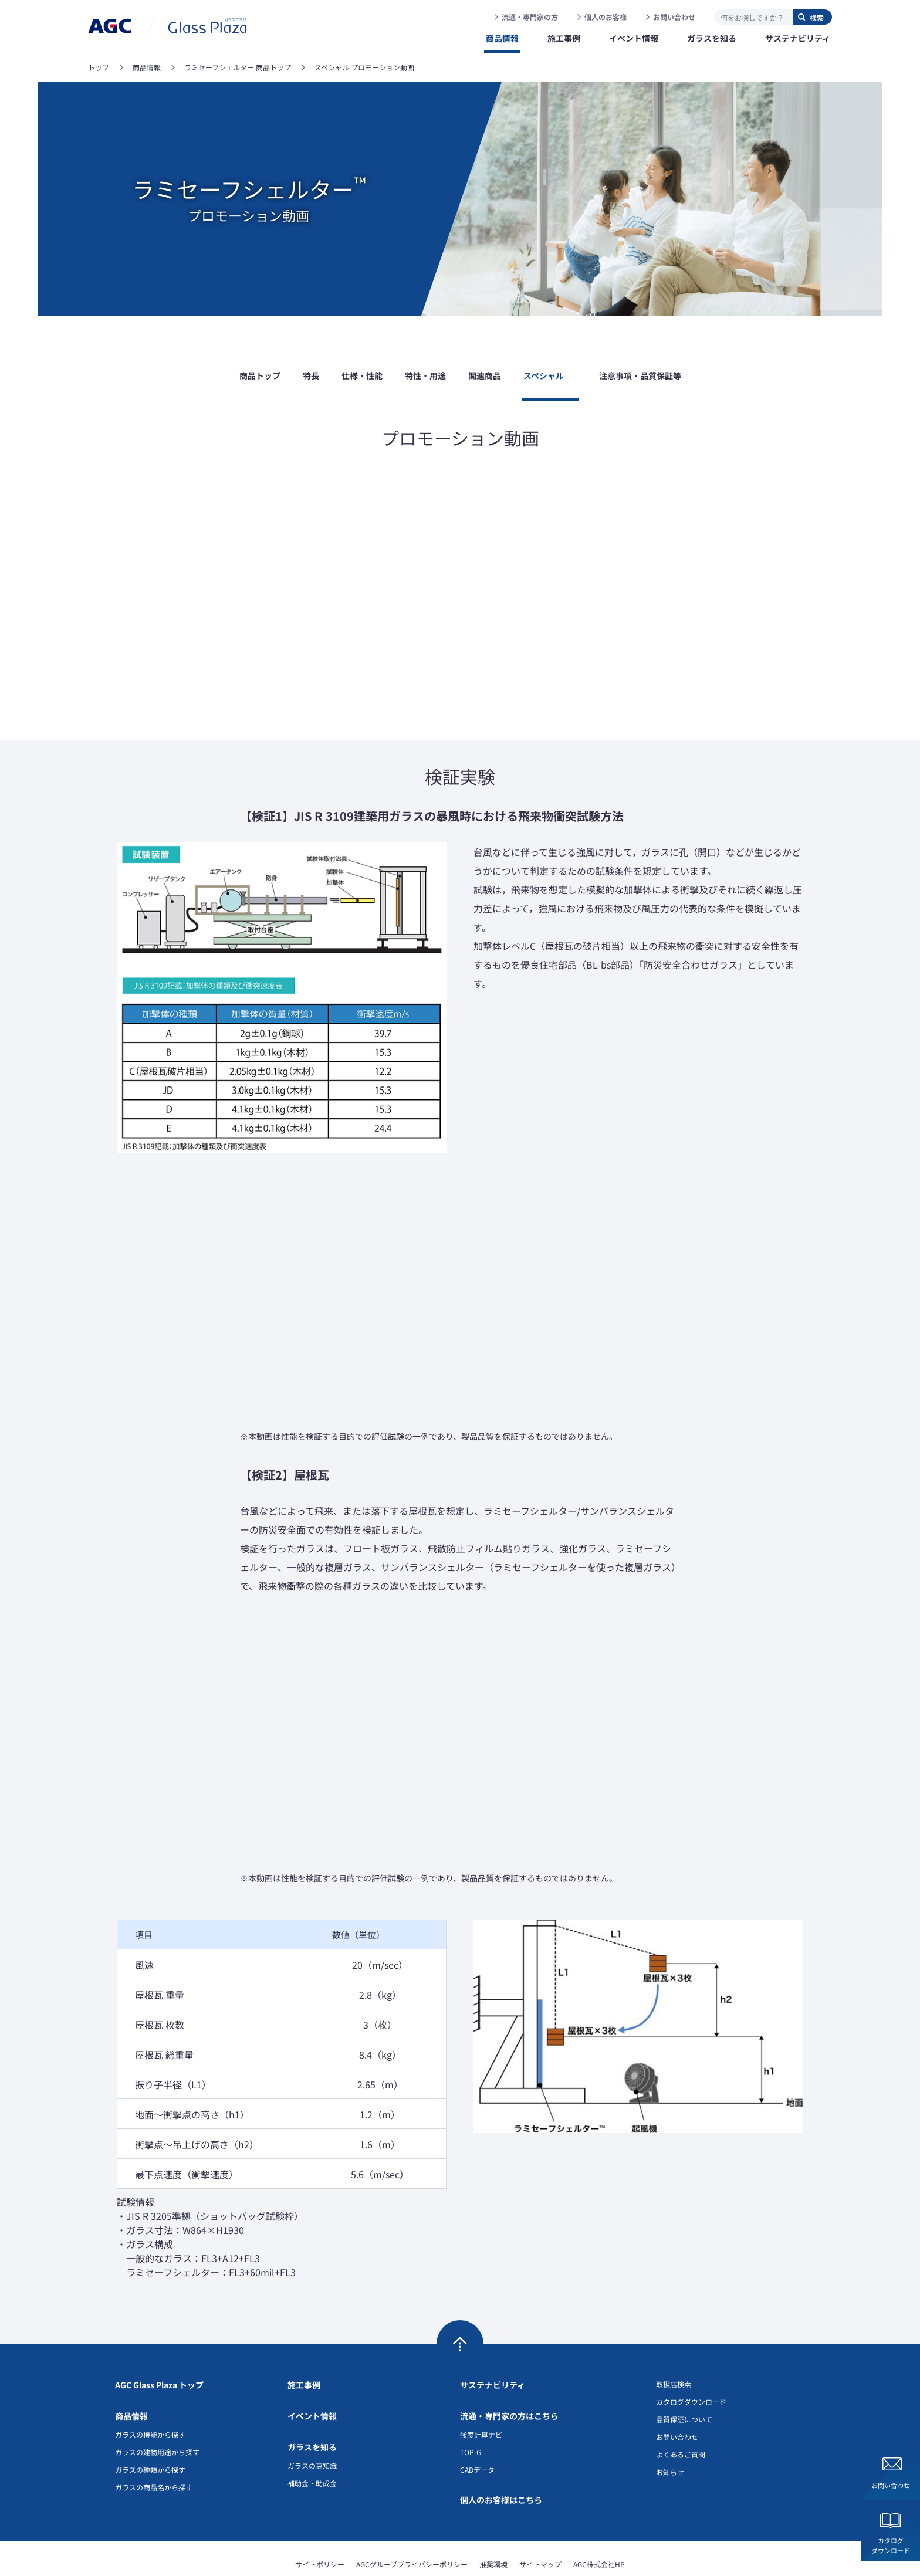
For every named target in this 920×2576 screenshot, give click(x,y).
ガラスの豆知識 (312, 2430)
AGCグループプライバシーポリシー (412, 2528)
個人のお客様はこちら (501, 2464)
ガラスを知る (312, 2411)
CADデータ (477, 2434)
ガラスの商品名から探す (153, 2451)
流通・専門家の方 (530, 17)
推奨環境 (493, 2528)
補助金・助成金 (312, 2447)
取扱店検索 (673, 2348)
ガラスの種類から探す (150, 2434)
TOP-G (470, 2416)
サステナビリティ (492, 2349)
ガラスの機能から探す (150, 2399)
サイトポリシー (319, 2528)
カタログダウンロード (890, 2545)
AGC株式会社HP (599, 2528)
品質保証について (684, 2383)
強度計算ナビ (481, 2399)
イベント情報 (312, 2380)
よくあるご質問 (680, 2418)
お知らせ (670, 2436)
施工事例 (304, 2349)
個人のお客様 (605, 17)
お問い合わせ (674, 17)
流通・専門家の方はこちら (509, 2380)
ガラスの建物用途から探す (157, 2416)
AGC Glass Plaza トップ (159, 2349)
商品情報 (131, 2380)
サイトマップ (540, 2528)
